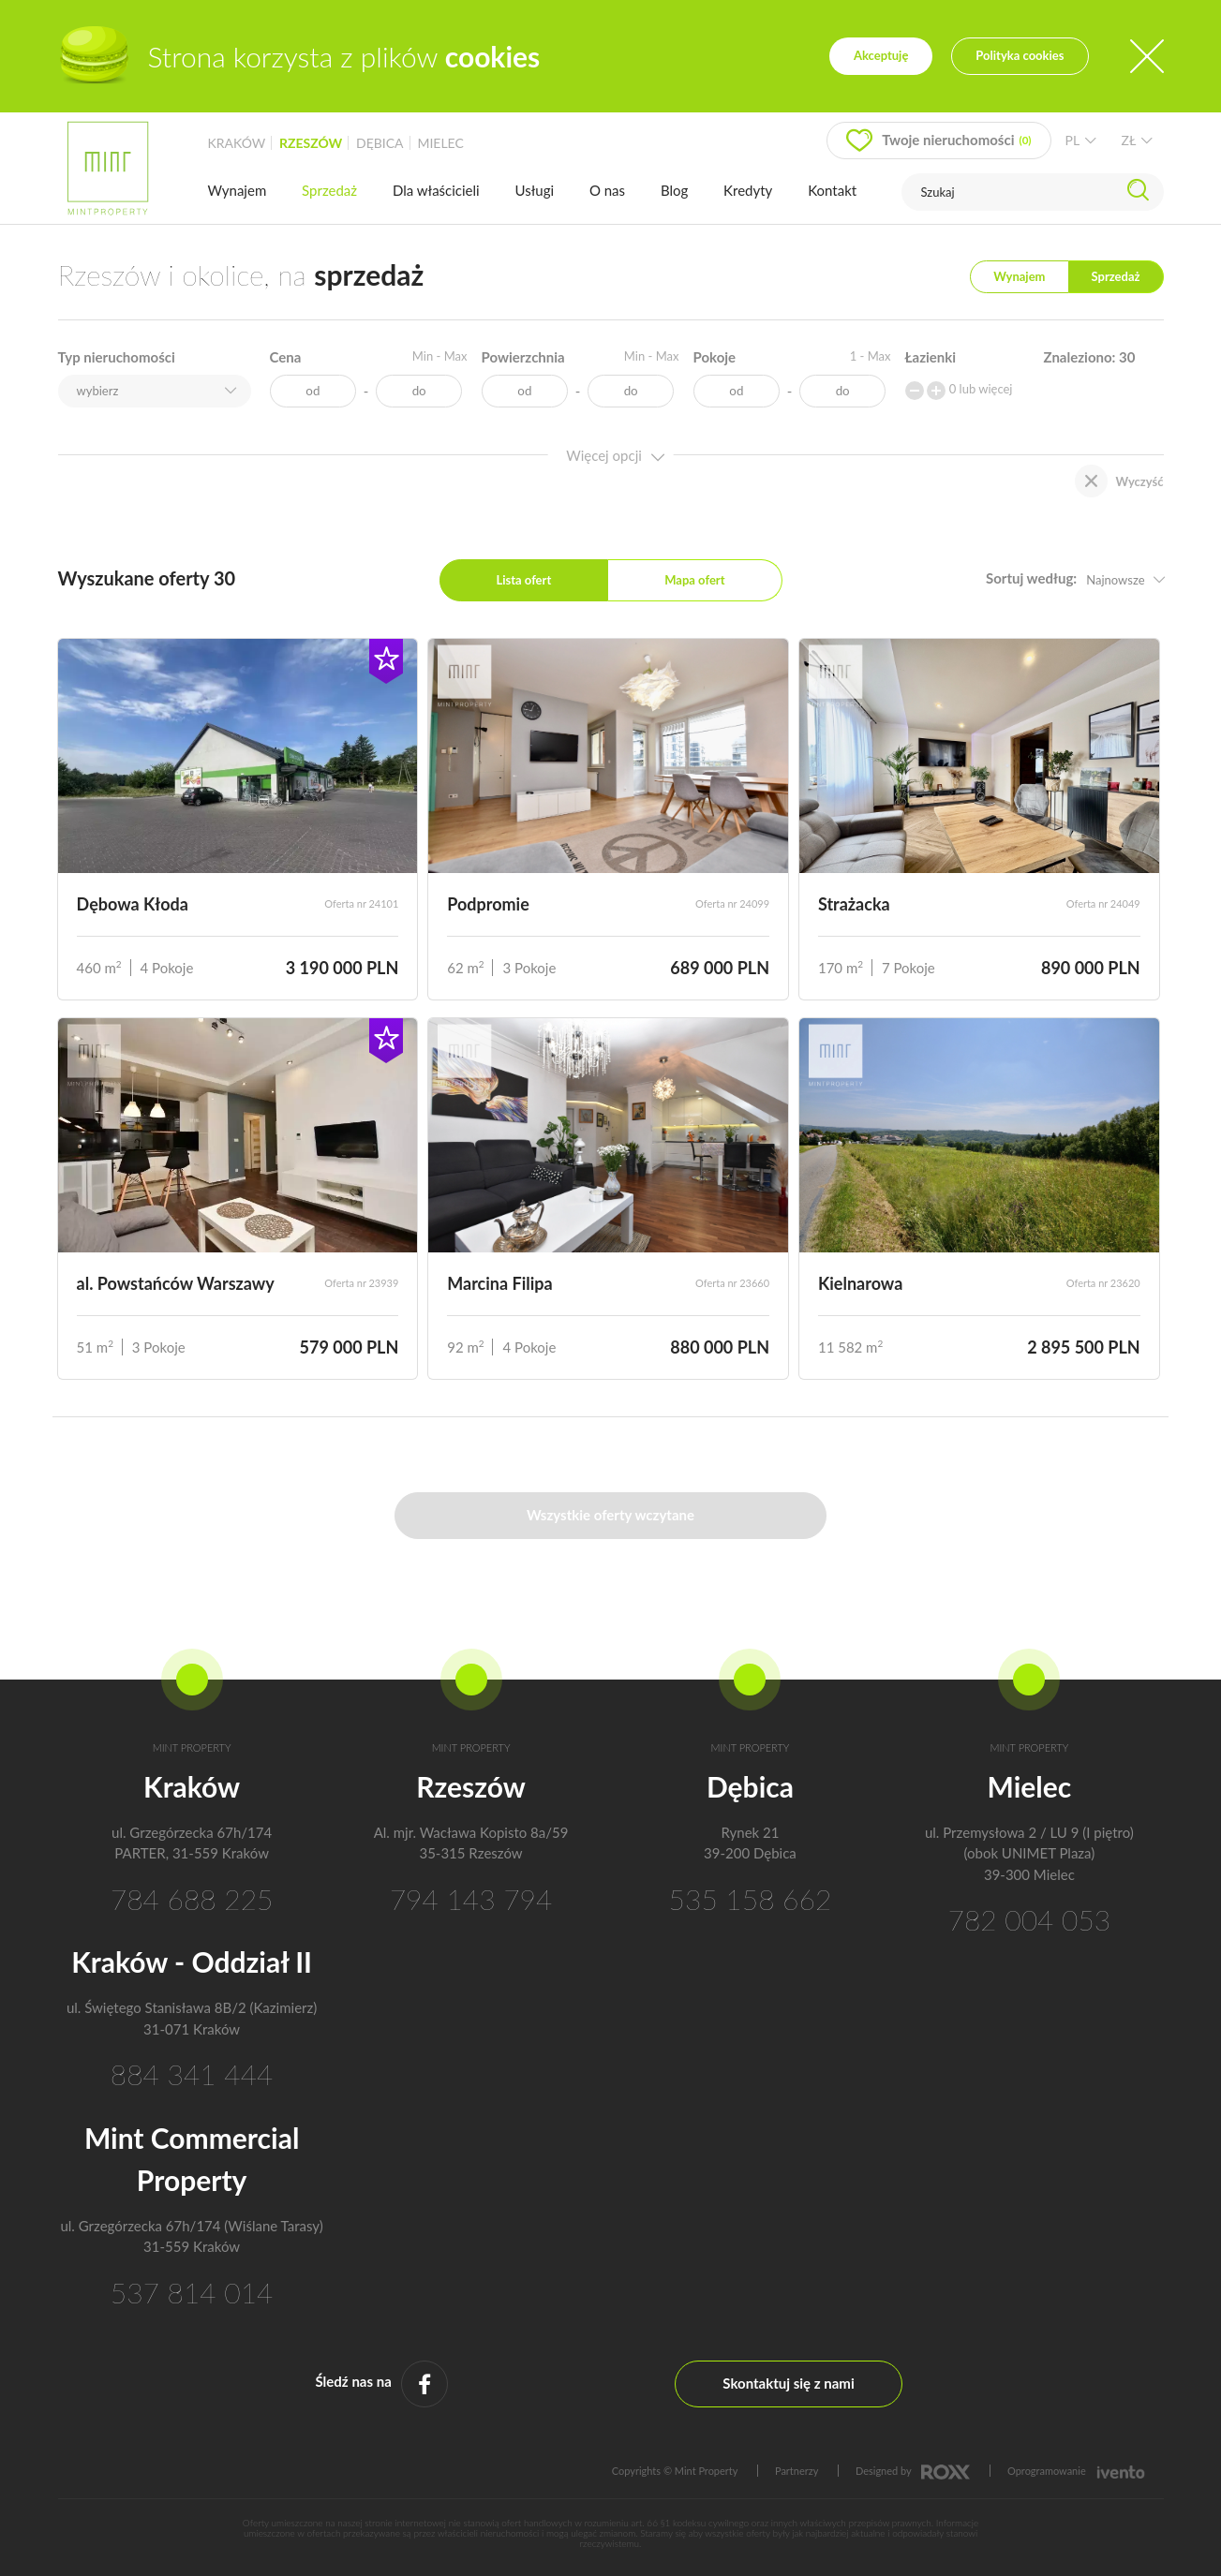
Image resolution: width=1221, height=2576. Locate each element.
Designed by (913, 2471)
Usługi (535, 190)
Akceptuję (881, 55)
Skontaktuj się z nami (788, 2383)
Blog (674, 190)
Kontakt (832, 190)
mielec (440, 143)
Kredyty (747, 190)
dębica (379, 143)
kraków (237, 143)
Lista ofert (523, 579)
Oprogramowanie (1075, 2471)
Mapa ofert (694, 579)
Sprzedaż (329, 190)
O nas (607, 190)
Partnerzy (796, 2471)
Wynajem (237, 190)
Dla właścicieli (436, 190)
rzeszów (310, 143)
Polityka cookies (1019, 55)
